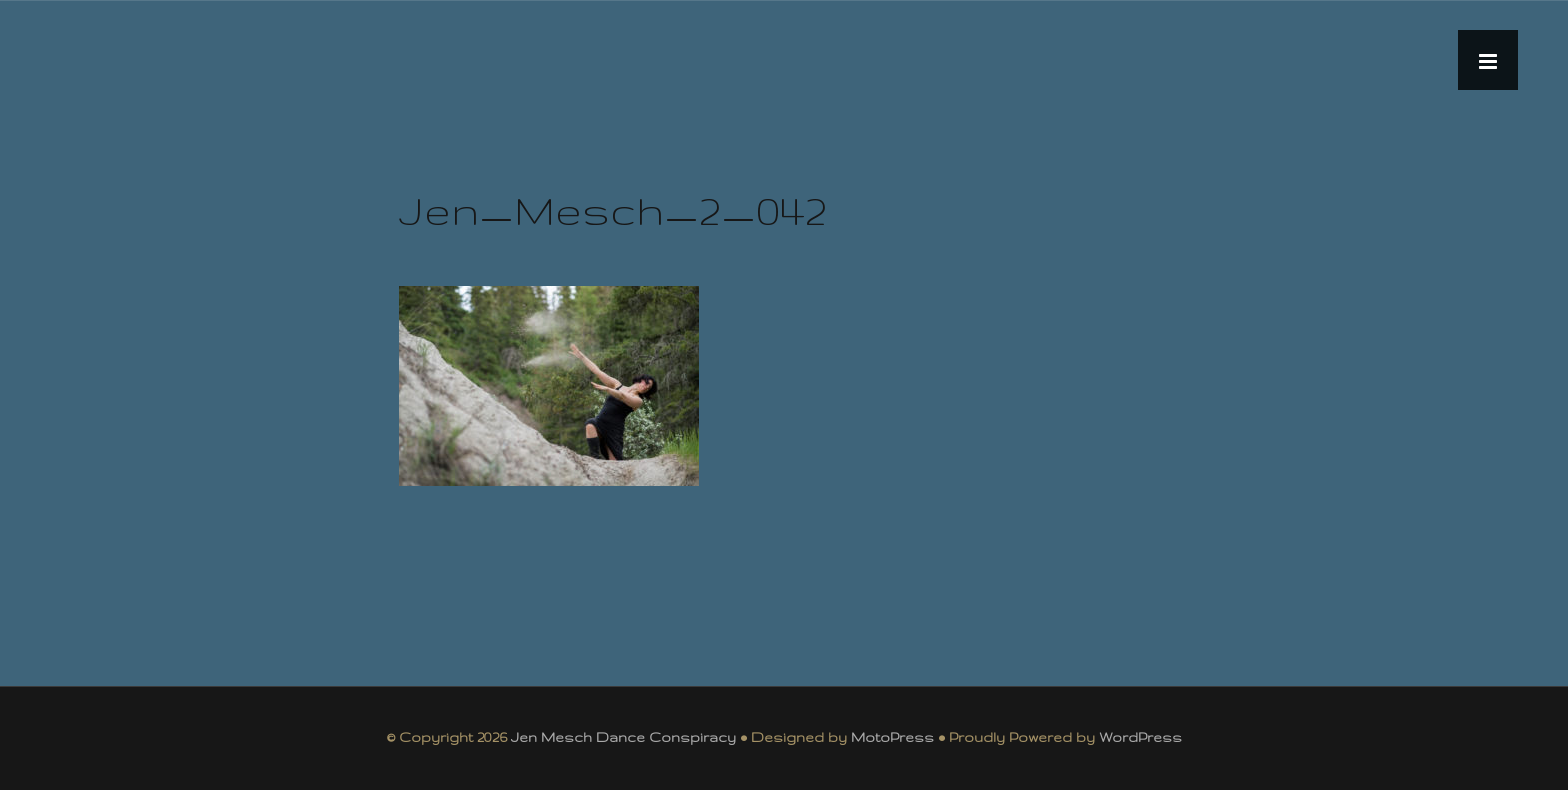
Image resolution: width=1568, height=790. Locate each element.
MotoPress (892, 737)
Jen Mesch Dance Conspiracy (623, 737)
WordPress (1140, 737)
